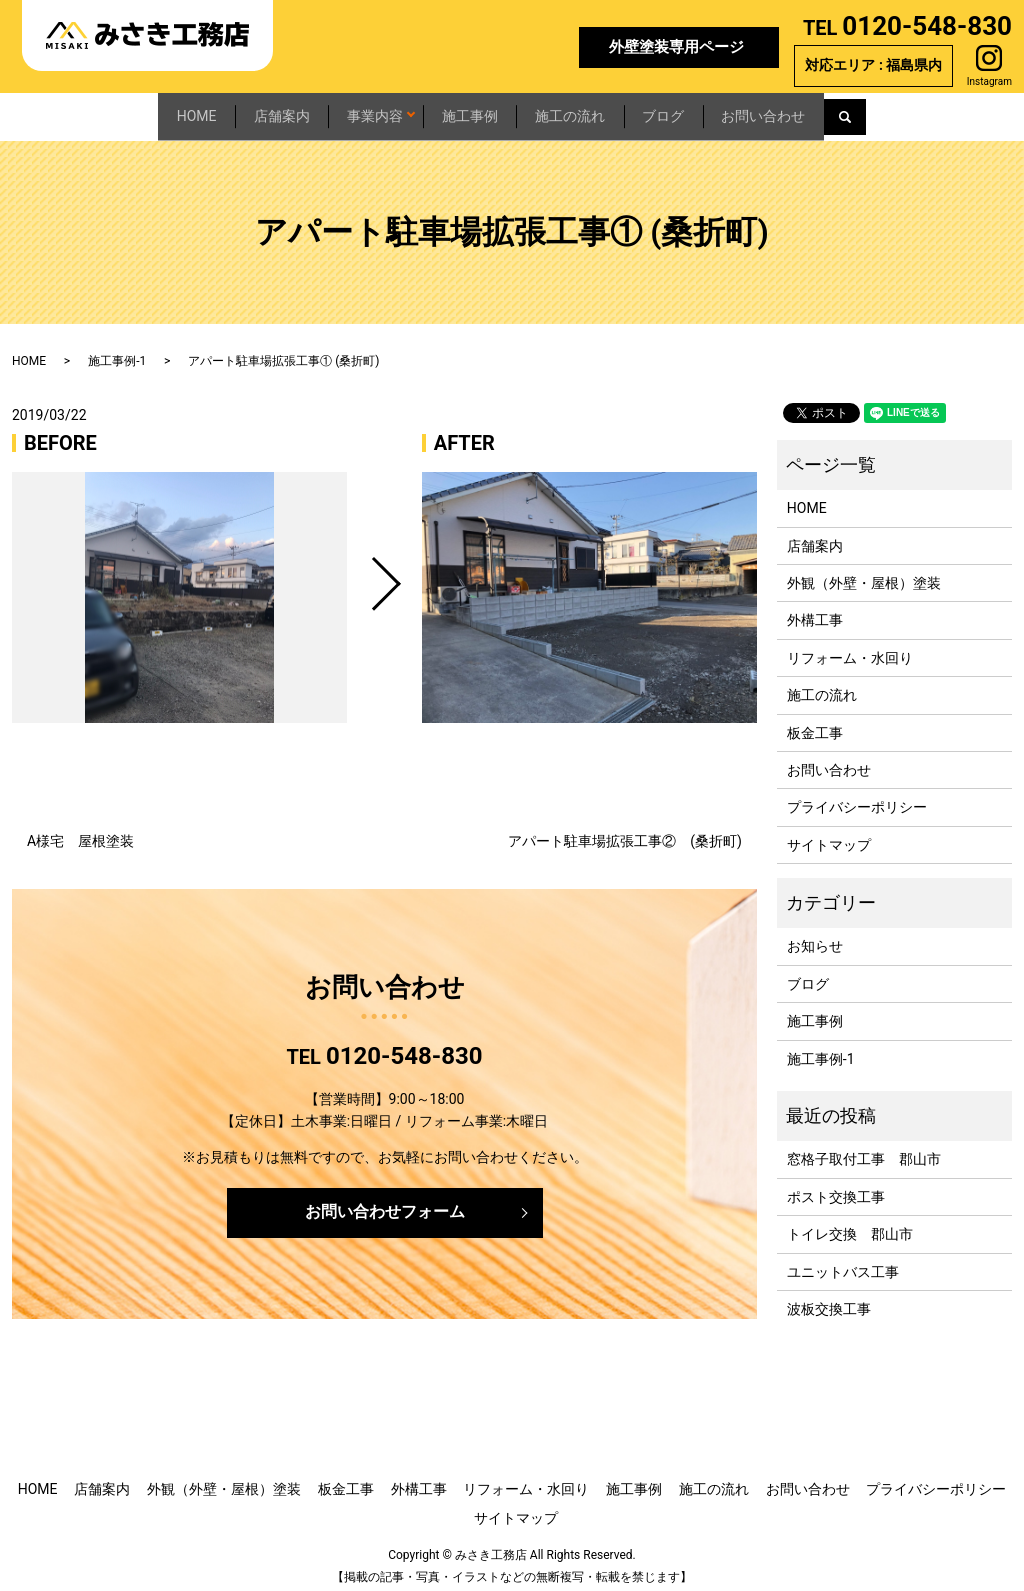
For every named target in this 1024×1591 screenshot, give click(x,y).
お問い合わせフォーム (385, 1201)
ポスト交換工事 (836, 1187)
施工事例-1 (117, 351)
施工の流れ (605, 111)
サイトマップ (829, 835)
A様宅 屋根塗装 (80, 831)
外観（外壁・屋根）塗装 (864, 573)
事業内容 (339, 111)
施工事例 (472, 111)
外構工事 (815, 610)
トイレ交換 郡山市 (850, 1224)
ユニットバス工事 (843, 1262)
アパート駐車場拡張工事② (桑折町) (625, 831)
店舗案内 (213, 111)
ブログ (731, 111)
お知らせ (815, 937)
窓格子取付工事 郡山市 (864, 1150)
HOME (96, 111)
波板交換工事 (829, 1299)
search (972, 112)
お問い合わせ (864, 111)
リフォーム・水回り (850, 648)
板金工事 (815, 723)
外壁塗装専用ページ (676, 47)
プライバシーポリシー (857, 797)
